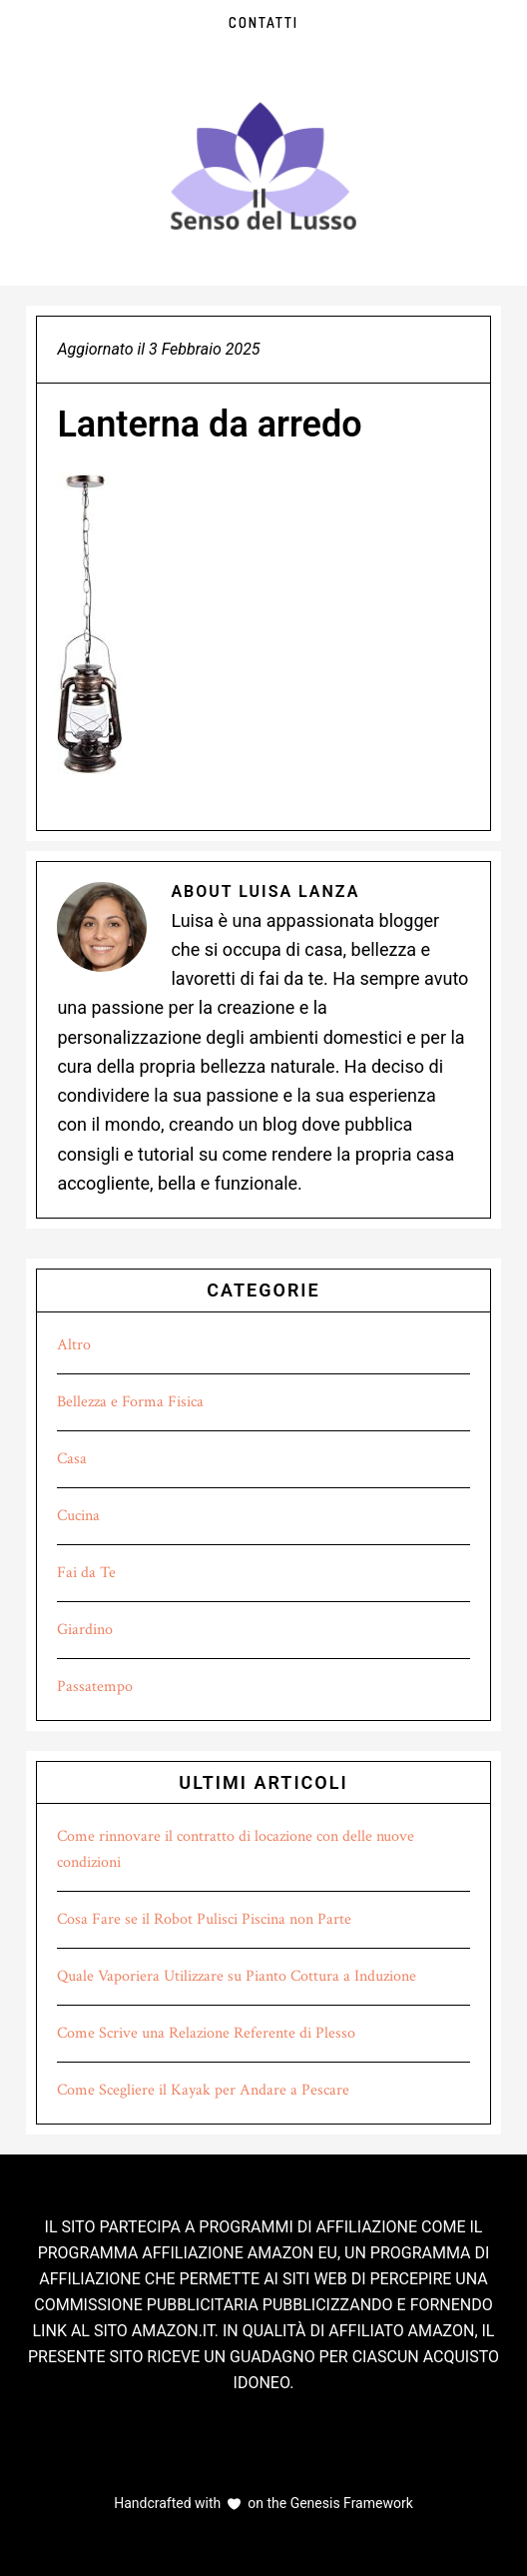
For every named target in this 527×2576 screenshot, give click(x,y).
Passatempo (95, 1686)
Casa (72, 1458)
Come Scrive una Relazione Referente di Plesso (206, 2033)
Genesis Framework (349, 2503)
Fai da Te (86, 1572)
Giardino (85, 1629)
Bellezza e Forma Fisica (130, 1401)
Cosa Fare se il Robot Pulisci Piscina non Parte (204, 1919)
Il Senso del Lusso (263, 166)
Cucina (78, 1515)
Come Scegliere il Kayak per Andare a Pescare (203, 2090)
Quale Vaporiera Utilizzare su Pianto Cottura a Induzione (236, 1976)
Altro (74, 1344)
